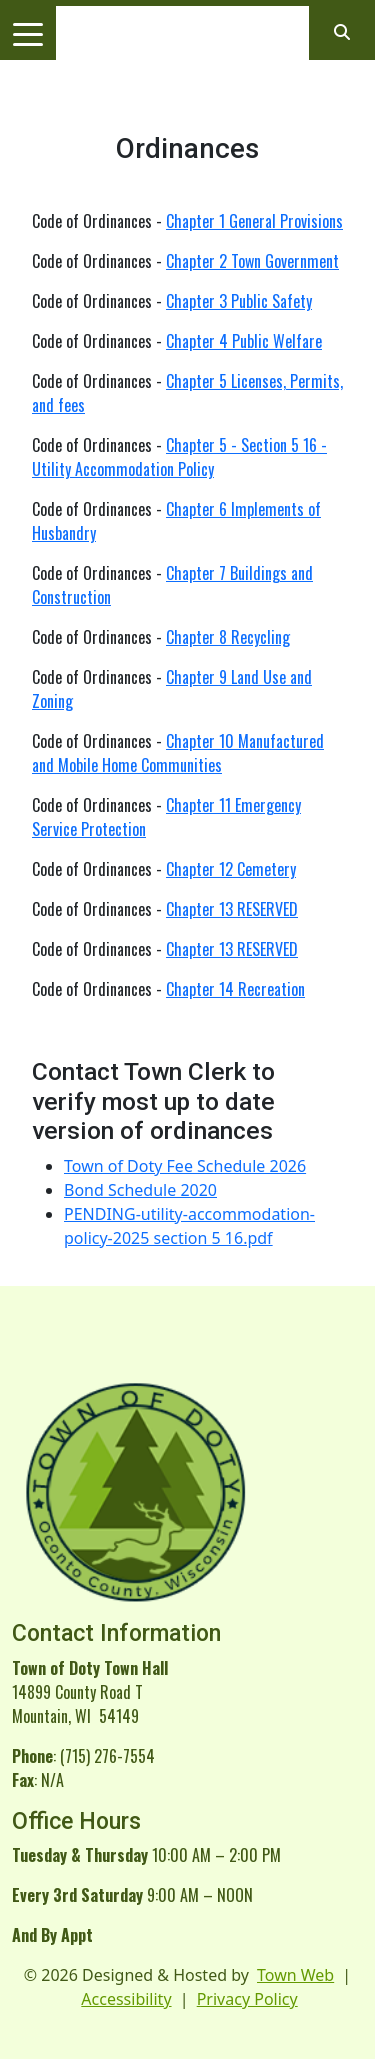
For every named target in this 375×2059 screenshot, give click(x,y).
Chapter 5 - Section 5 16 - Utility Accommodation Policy (179, 457)
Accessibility (126, 1999)
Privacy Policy (247, 1999)
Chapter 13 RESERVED (232, 909)
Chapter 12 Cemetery (231, 869)
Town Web (295, 1975)
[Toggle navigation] (28, 33)
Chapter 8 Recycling (228, 637)
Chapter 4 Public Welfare (244, 341)
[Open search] (342, 32)
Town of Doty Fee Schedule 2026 (185, 1166)
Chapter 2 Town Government (252, 261)
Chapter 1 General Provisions (254, 221)
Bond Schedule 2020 (140, 1190)
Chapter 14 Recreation (235, 989)
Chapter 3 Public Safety (239, 301)
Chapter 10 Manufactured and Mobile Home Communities (178, 753)
